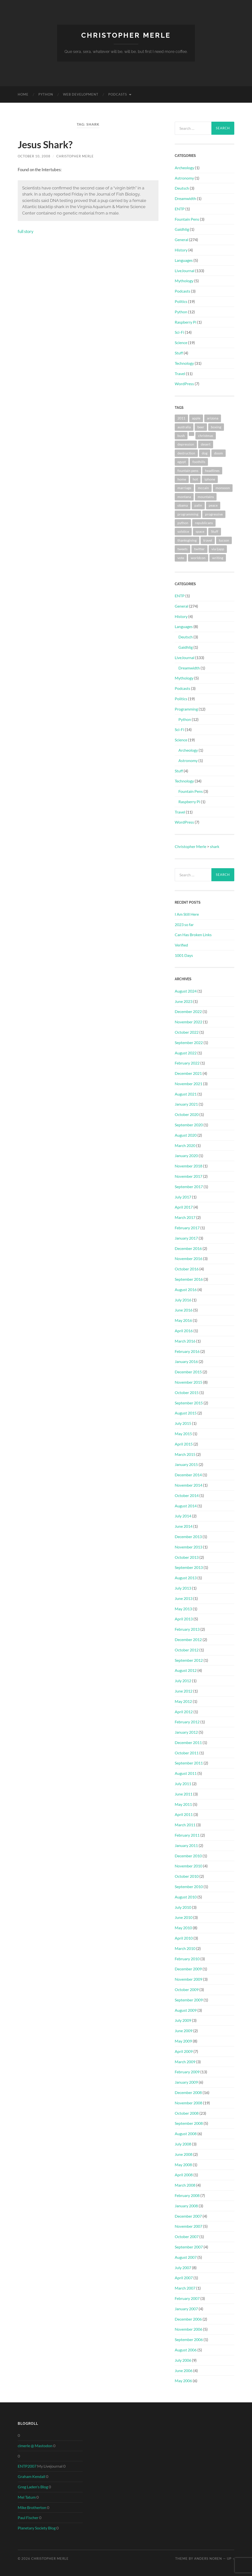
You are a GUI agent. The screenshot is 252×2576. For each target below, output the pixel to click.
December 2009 (188, 1968)
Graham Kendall (31, 2476)
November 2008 (188, 2102)
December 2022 (188, 1011)
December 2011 (188, 1742)
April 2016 (184, 1330)
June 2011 (183, 1794)
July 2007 (183, 2267)
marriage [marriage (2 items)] (184, 488)
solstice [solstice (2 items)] (183, 531)
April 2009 (184, 2051)
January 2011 (186, 1845)
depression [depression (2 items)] (185, 444)
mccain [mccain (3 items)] (203, 488)
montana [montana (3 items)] (184, 497)
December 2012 (188, 1639)
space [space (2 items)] (200, 531)
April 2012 (184, 1711)
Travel (180, 373)
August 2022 (186, 1052)
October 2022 (187, 1032)
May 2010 (183, 1927)
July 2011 (183, 1783)
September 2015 (189, 1402)
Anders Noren (208, 2558)
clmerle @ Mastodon (35, 2445)
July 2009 (183, 2020)
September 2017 (189, 1186)
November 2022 (188, 1021)
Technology (184, 363)
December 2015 (188, 1371)
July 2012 (183, 1680)
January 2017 (186, 1238)
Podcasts (117, 94)
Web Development (80, 94)
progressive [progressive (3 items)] (214, 514)
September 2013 (189, 1567)
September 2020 (189, 1124)
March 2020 (185, 1145)
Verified (181, 945)
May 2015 (183, 1433)
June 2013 (183, 1598)
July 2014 (183, 1515)
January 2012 (186, 1732)
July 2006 (183, 2360)
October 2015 (187, 1392)
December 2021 (188, 1073)
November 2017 (188, 1176)
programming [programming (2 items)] (187, 514)
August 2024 (186, 991)
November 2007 (188, 2226)
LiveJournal (184, 270)
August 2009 (186, 2010)
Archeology (184, 167)
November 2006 (188, 2329)
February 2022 (187, 1063)
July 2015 (183, 1423)
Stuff (179, 352)
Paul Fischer (28, 2517)
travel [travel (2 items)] (207, 540)
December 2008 (188, 2092)
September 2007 (189, 2246)
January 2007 (186, 2308)
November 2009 (188, 1979)
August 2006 (186, 2349)
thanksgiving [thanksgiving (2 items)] (187, 540)
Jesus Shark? (45, 144)
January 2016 (186, 1361)
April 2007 (184, 2277)
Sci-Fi (179, 332)
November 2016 (188, 1258)
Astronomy (184, 178)
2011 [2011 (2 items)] (181, 418)
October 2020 (187, 1114)
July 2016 (183, 1299)
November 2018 (188, 1165)
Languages (184, 260)
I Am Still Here (187, 914)
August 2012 (186, 1670)
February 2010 (187, 1958)
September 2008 (189, 2123)
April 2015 (184, 1444)
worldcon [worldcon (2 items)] (198, 558)
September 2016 (189, 1279)
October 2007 (187, 2236)
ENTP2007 (27, 2466)
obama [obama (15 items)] (182, 505)
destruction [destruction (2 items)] (186, 453)
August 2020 (186, 1135)
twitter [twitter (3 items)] (199, 549)
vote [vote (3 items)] (180, 558)
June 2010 (183, 1917)
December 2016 (188, 1248)
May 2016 (183, 1320)
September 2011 (189, 1763)
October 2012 (187, 1649)
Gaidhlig (182, 229)
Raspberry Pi (185, 322)
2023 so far (184, 924)
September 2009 (189, 1999)
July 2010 (183, 1907)
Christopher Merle (126, 35)
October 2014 (187, 1495)
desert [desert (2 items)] (205, 444)
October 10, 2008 (34, 156)
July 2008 (183, 2144)
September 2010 (189, 1886)
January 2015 (186, 1464)
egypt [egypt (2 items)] (181, 462)
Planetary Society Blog (37, 2528)
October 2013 (187, 1557)
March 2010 (185, 1948)
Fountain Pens (187, 219)
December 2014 (188, 1474)
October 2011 (187, 1752)
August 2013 (186, 1577)
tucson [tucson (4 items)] (224, 540)
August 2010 (186, 1897)
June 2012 (183, 1691)
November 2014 (188, 1485)
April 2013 (184, 1618)
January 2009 (186, 2082)
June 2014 (183, 1526)
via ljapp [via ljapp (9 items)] (217, 549)
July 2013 (183, 1588)
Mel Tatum (27, 2497)
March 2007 (185, 2288)
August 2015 (186, 1413)
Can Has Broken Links (193, 934)
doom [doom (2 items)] (218, 453)
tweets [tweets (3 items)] (182, 549)
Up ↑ (230, 2558)
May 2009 (183, 2041)
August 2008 (186, 2133)
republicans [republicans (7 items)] (204, 523)
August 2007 (186, 2257)
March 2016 (185, 1341)
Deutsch (182, 188)
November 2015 (188, 1382)
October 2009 (187, 1989)
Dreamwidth (185, 198)
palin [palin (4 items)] (198, 505)
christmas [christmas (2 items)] (205, 435)
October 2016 (187, 1268)
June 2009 (183, 2030)
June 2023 (183, 1001)
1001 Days (184, 955)
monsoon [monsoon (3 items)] (223, 488)
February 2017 (187, 1227)
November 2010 (188, 1865)
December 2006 (188, 2319)
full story (25, 231)
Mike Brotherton (32, 2507)
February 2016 (187, 1351)
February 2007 (187, 2298)
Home (23, 94)
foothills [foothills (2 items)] (198, 462)
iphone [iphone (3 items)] (210, 479)
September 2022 (189, 1042)
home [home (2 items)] (181, 479)
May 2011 (183, 1804)
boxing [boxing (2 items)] (216, 427)
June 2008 (183, 2154)
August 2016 (186, 1289)
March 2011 (185, 1824)
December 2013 (188, 1536)
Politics (181, 301)
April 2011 (184, 1814)
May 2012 (183, 1701)
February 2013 (187, 1629)
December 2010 (188, 1855)
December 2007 (188, 2216)
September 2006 (189, 2339)
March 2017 (185, 1217)
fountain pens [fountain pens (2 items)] (187, 470)
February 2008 (187, 2195)
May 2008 (183, 2164)
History (181, 250)
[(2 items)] (191, 434)
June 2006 (183, 2370)
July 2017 (183, 1197)
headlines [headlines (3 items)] (212, 470)
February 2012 (187, 1721)
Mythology (184, 280)
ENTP (180, 208)
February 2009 (187, 2071)
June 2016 (183, 1310)
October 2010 (187, 1876)
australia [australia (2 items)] (184, 427)
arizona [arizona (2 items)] (212, 418)
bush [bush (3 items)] (181, 435)
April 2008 (184, 2174)
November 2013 (188, 1547)
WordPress (184, 383)
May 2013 (183, 1608)
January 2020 (186, 1155)
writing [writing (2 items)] (217, 558)
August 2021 (186, 1094)
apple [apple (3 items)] (196, 418)
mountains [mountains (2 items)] (206, 497)
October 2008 (187, 2113)
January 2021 (186, 1104)
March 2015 (185, 1454)
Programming (186, 709)
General (181, 239)
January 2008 (186, 2205)
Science (181, 342)
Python (45, 94)
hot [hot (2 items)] (195, 479)
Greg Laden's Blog (33, 2486)
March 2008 (185, 2185)
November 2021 (188, 1083)
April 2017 (184, 1207)
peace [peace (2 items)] (213, 505)
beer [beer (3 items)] (200, 427)
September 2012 (189, 1660)
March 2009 (185, 2061)
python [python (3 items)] (182, 523)
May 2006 (183, 2380)
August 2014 (186, 1505)
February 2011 (187, 1835)
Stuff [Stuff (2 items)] (214, 531)
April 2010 (184, 1938)
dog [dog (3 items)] (204, 453)
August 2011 (186, 1773)
